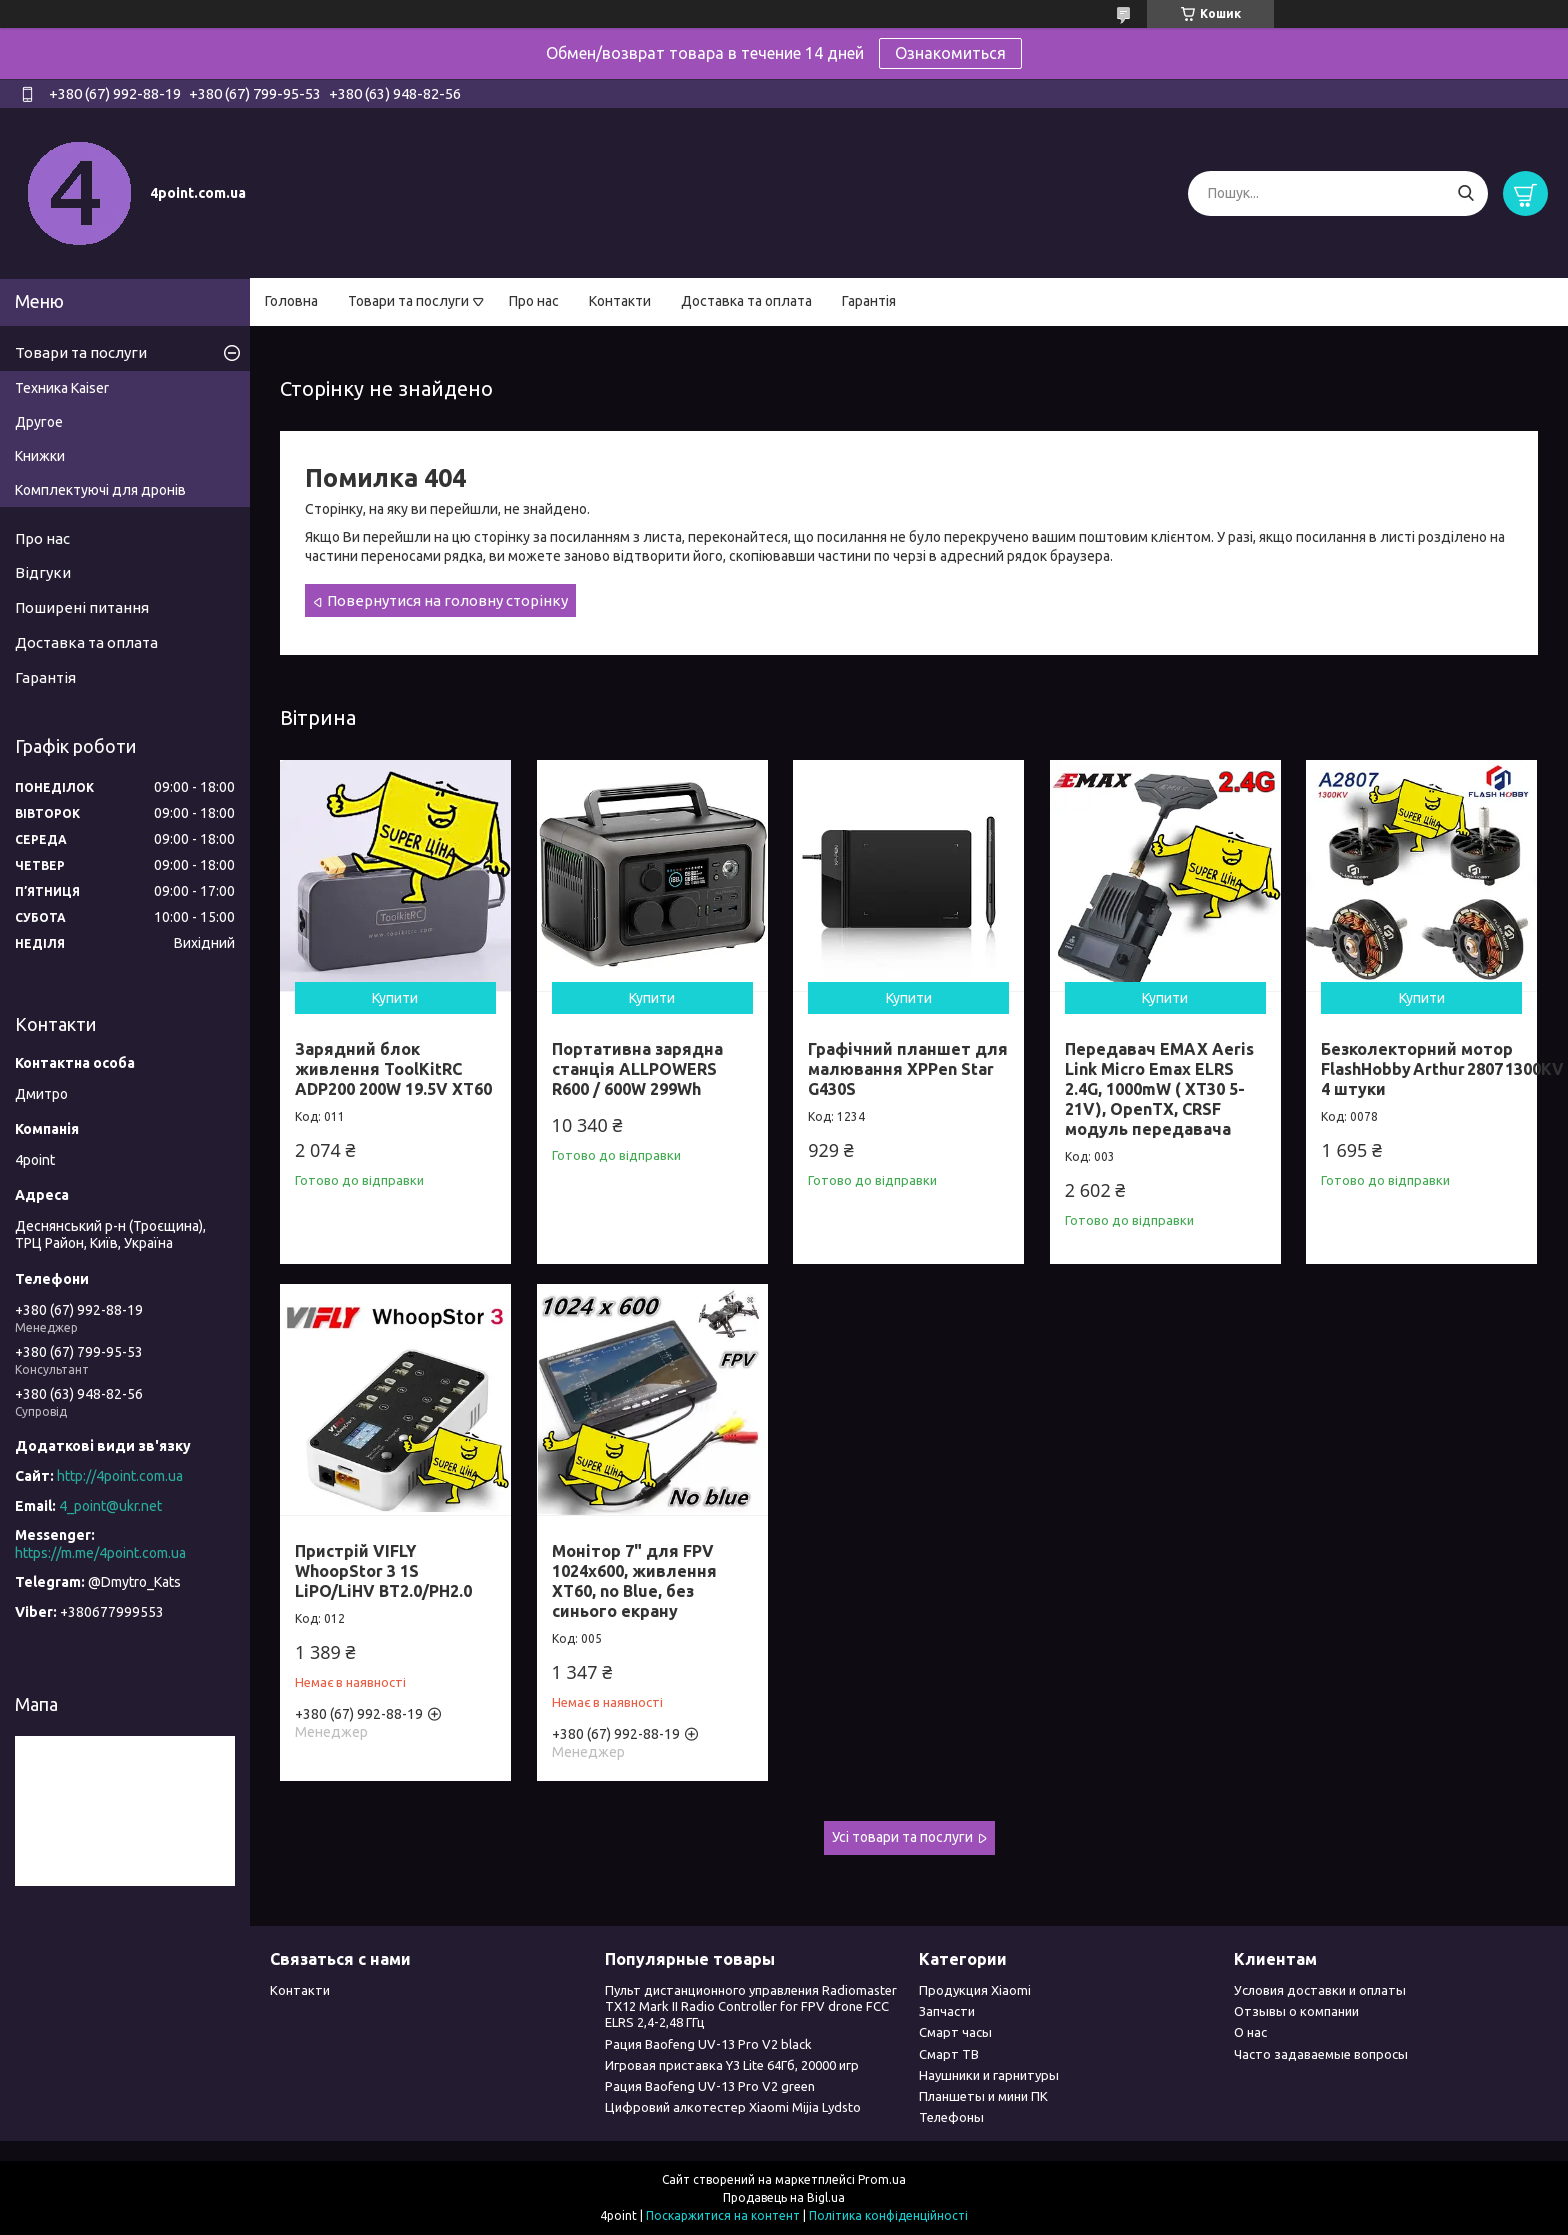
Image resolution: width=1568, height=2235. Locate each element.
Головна (291, 301)
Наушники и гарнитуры (989, 2075)
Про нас (534, 301)
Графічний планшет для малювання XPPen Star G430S (908, 1069)
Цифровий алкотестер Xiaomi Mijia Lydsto (733, 2107)
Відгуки (43, 572)
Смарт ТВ (949, 2054)
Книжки (40, 456)
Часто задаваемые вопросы (1321, 2054)
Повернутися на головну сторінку (447, 600)
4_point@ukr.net (110, 1506)
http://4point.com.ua (120, 1476)
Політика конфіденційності (888, 2215)
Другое (39, 422)
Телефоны (951, 2117)
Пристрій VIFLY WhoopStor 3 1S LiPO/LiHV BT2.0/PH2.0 (383, 1571)
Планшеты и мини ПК (983, 2096)
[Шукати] (1465, 193)
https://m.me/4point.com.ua (100, 1553)
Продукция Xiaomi (975, 1990)
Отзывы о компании (1296, 2011)
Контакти (620, 301)
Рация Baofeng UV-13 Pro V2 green (710, 2086)
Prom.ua (882, 2179)
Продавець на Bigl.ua (784, 2197)
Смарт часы (955, 2032)
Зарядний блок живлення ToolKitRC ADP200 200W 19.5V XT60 (393, 1069)
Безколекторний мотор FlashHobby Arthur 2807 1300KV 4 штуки (1442, 1069)
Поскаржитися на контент (723, 2215)
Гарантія (869, 301)
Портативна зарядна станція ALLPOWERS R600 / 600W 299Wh (637, 1069)
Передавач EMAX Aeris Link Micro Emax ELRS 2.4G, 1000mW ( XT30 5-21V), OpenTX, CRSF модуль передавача (1159, 1089)
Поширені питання (82, 607)
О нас (1250, 2032)
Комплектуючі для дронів (100, 490)
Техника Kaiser (62, 388)
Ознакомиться (950, 53)
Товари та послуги (408, 301)
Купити (395, 998)
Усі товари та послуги (902, 1837)
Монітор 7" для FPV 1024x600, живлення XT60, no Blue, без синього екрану (634, 1581)
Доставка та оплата (746, 301)
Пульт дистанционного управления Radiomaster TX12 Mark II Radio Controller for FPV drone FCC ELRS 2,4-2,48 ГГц (751, 2006)
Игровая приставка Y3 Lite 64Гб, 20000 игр (732, 2065)
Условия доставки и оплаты (1320, 1990)
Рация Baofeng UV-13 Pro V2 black (708, 2044)
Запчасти (947, 2011)
